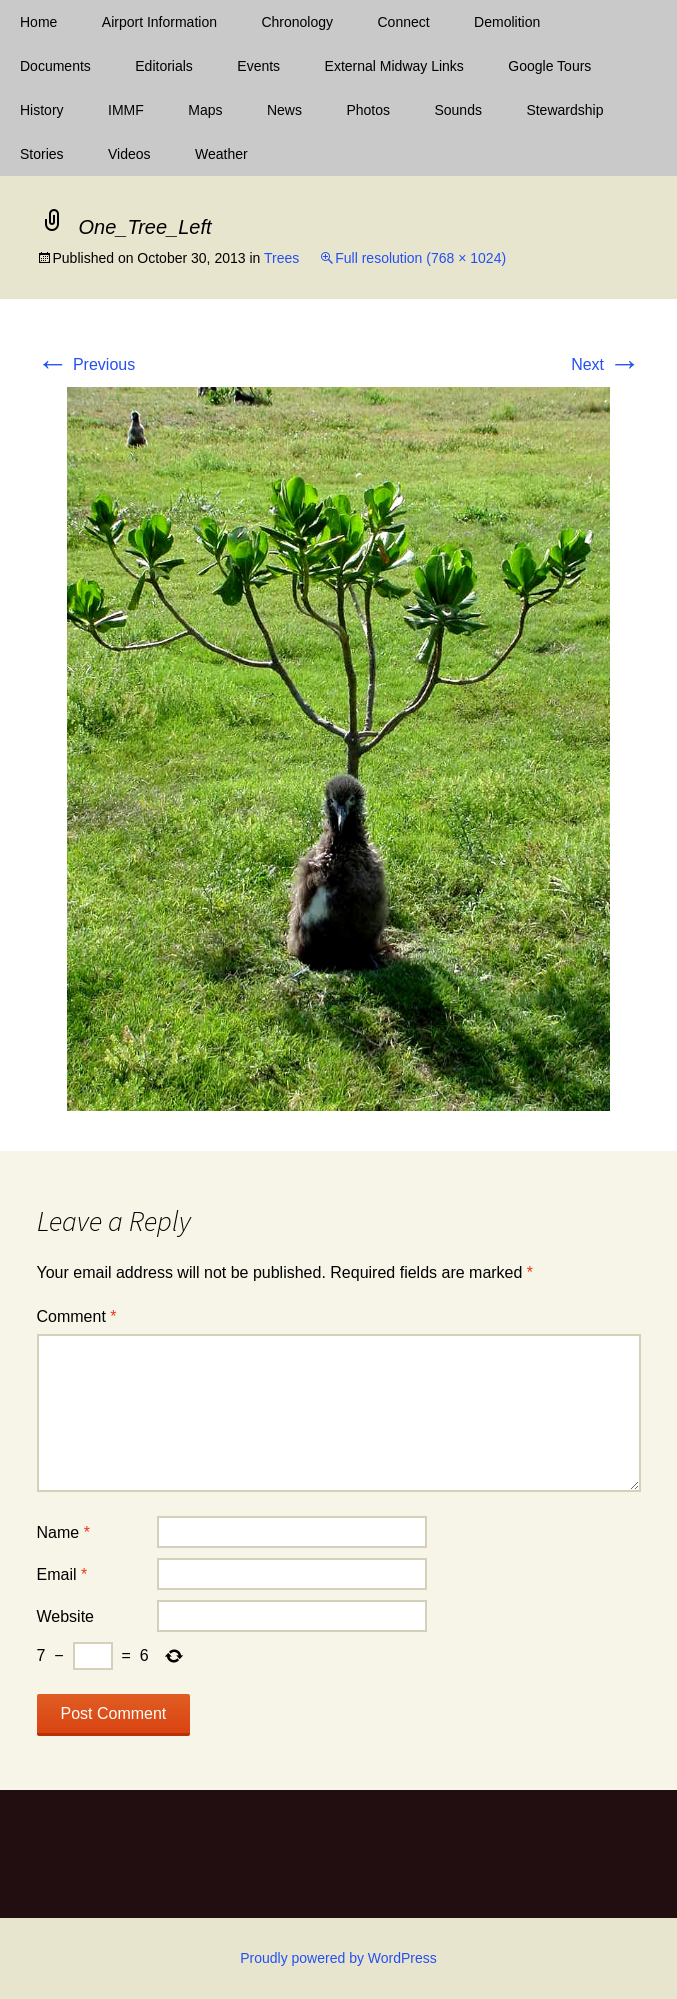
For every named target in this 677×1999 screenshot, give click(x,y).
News (284, 110)
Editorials (164, 66)
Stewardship (564, 110)
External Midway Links (394, 66)
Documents (55, 66)
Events (258, 66)
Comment (77, 1316)
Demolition (507, 22)
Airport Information (159, 22)
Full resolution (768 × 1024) (420, 258)
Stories (42, 154)
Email (62, 1574)
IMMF (126, 110)
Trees (281, 258)
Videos (129, 154)
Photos (368, 110)
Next (605, 364)
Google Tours (549, 66)
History (42, 110)
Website (66, 1616)
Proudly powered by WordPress (338, 1958)
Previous (86, 364)
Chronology (297, 22)
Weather (221, 154)
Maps (205, 110)
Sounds (457, 110)
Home (38, 22)
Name (63, 1532)
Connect (404, 22)
